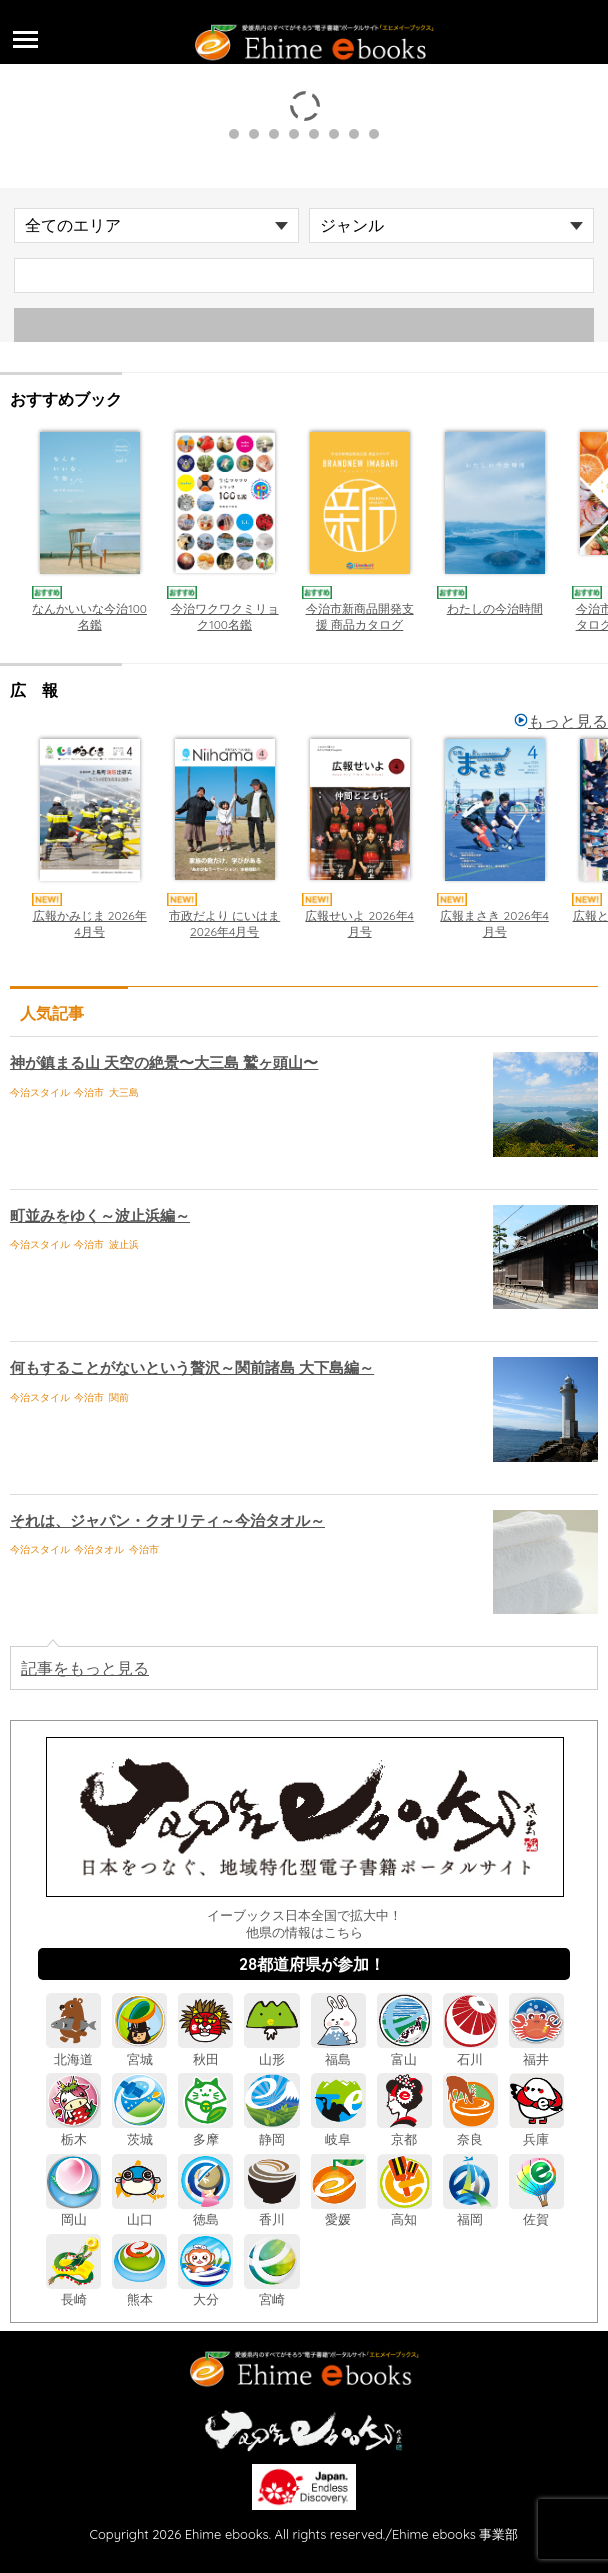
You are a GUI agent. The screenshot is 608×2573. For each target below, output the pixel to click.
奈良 (470, 2130)
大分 (205, 2291)
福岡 (470, 2211)
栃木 (73, 2130)
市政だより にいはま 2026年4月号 (224, 923)
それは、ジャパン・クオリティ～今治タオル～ (167, 1520)
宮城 (139, 2050)
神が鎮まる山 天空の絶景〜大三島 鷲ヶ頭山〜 (164, 1062)
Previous (20, 528)
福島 (338, 2050)
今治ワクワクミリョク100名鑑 (225, 616)
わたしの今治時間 (495, 608)
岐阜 (338, 2130)
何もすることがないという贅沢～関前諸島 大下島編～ (192, 1367)
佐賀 (536, 2211)
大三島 (124, 1092)
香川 (271, 2211)
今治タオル (99, 1549)
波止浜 (124, 1244)
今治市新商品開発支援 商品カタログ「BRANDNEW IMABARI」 (360, 632)
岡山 (73, 2211)
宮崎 (271, 2291)
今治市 (89, 1092)
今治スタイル (40, 1092)
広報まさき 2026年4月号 (495, 923)
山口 (139, 2211)
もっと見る (561, 721)
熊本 (139, 2291)
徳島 (205, 2211)
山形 (271, 2050)
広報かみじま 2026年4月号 (90, 923)
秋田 (205, 2050)
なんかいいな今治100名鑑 (90, 616)
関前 (119, 1397)
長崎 (73, 2291)
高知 (404, 2211)
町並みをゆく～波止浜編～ (100, 1215)
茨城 (139, 2130)
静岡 (271, 2130)
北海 (73, 2050)
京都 (404, 2130)
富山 (404, 2050)
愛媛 (338, 2211)
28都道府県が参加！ (312, 1964)
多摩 (205, 2130)
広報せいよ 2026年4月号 (360, 923)
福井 (536, 2050)
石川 (470, 2050)
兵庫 (536, 2130)
